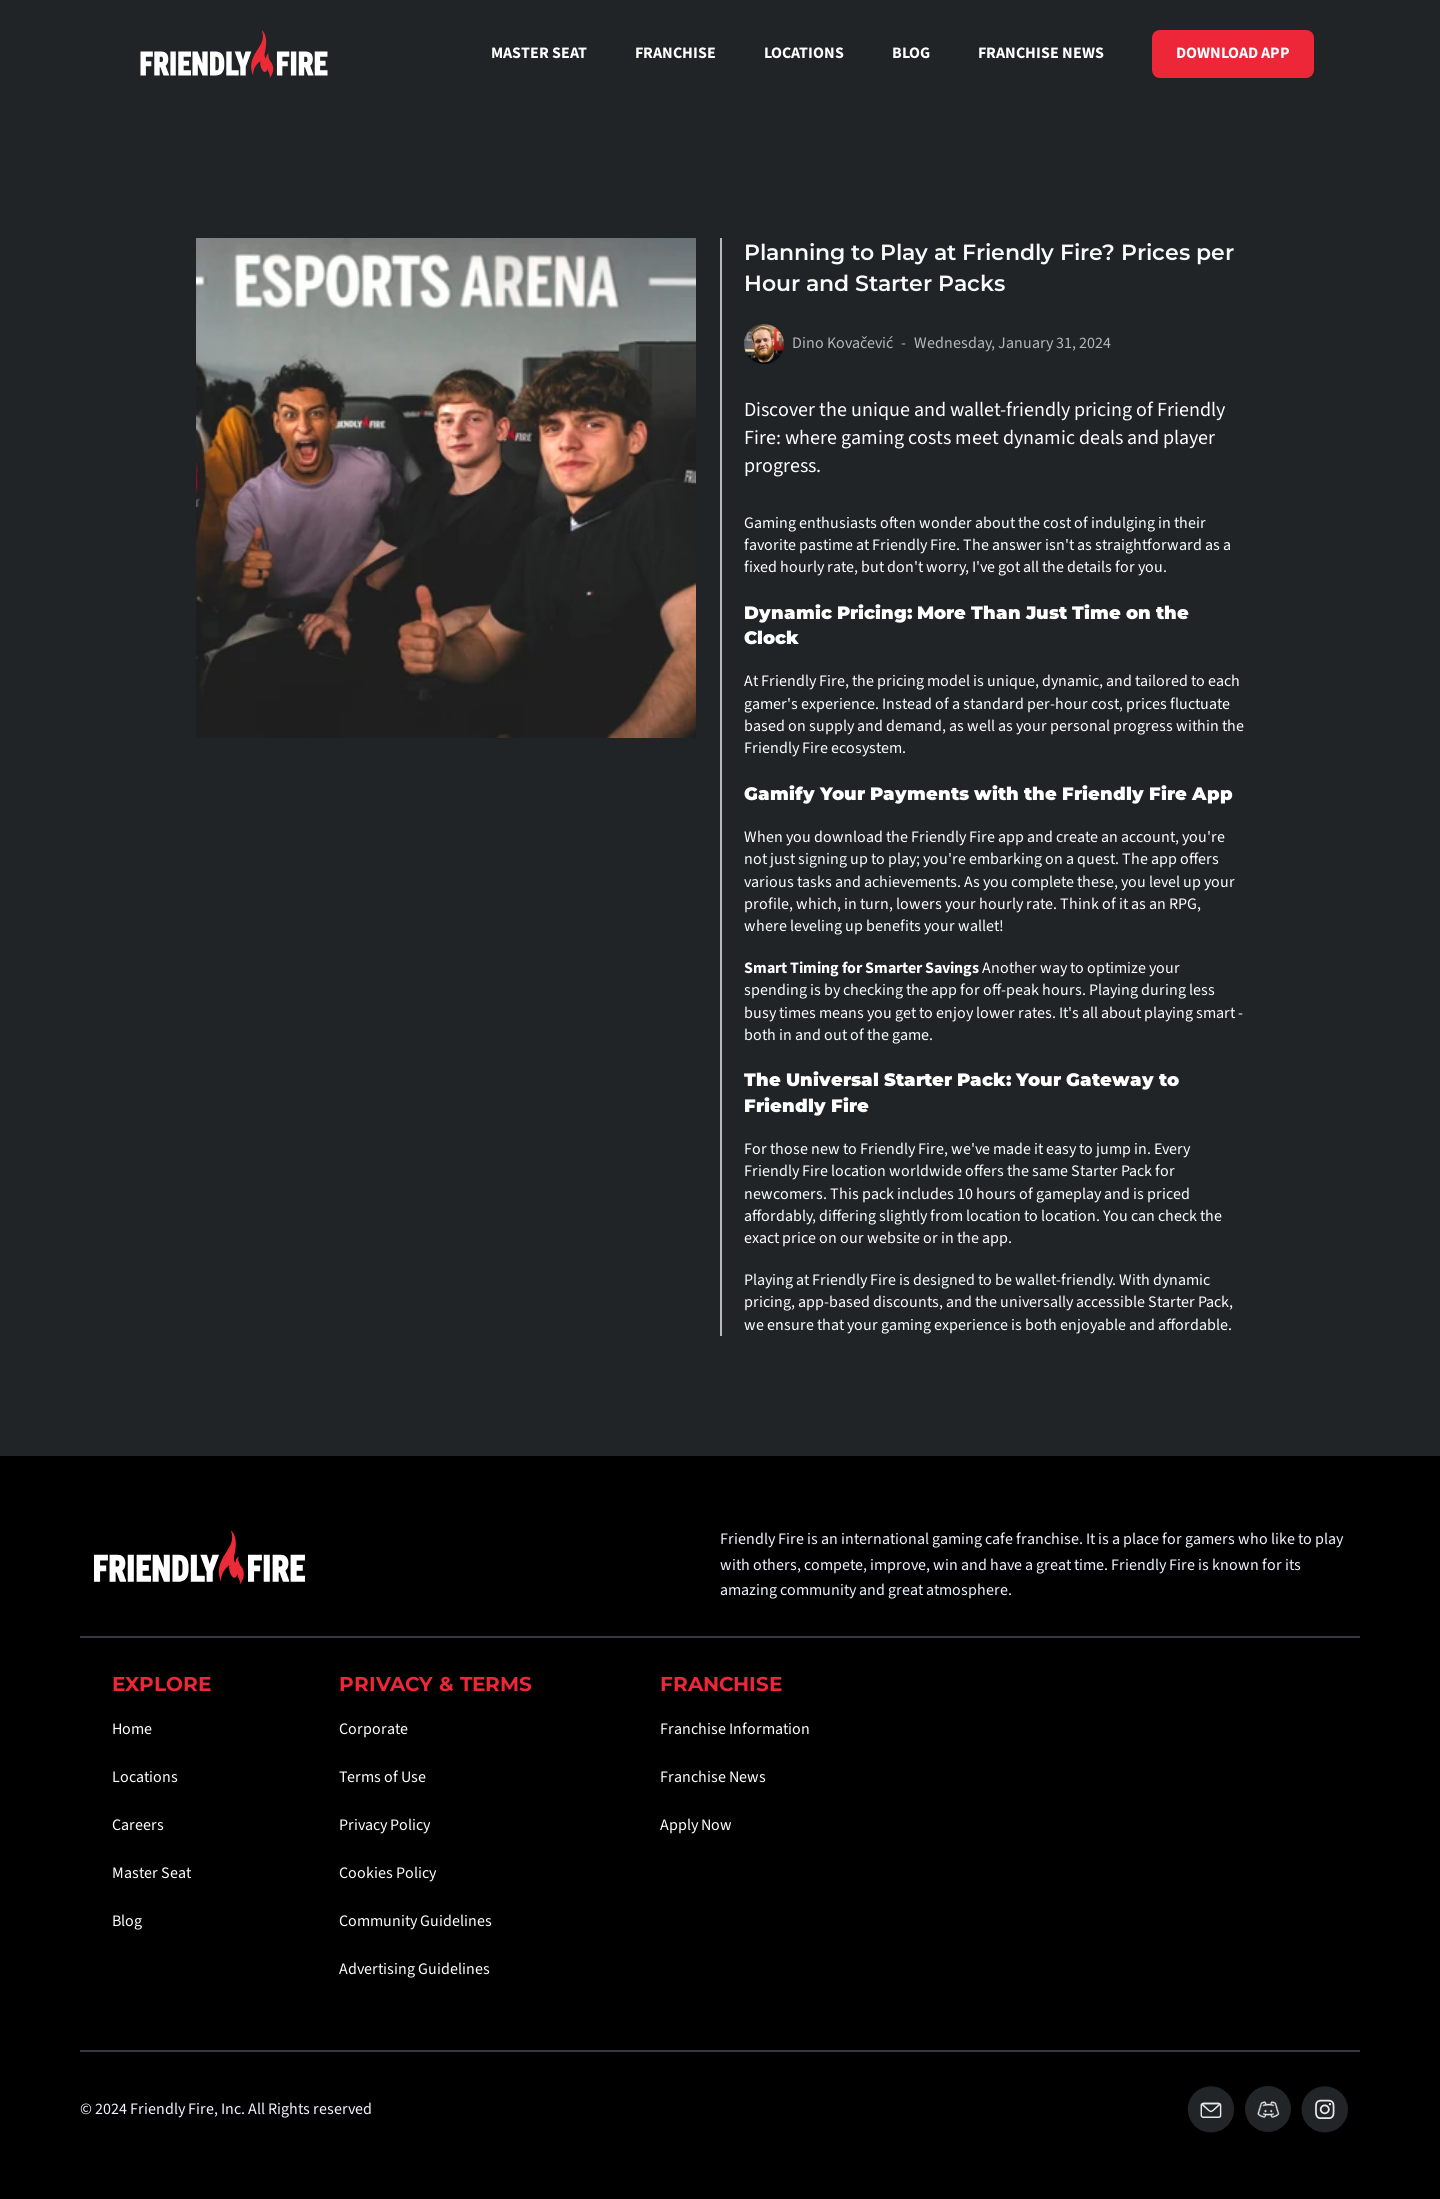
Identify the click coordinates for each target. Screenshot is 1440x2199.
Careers (138, 1825)
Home (132, 1729)
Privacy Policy (384, 1825)
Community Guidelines (415, 1921)
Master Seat (151, 1873)
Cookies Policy (387, 1873)
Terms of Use (382, 1777)
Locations (145, 1777)
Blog (127, 1921)
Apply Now (696, 1825)
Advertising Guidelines (414, 1969)
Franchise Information (735, 1729)
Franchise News (713, 1777)
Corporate (373, 1729)
